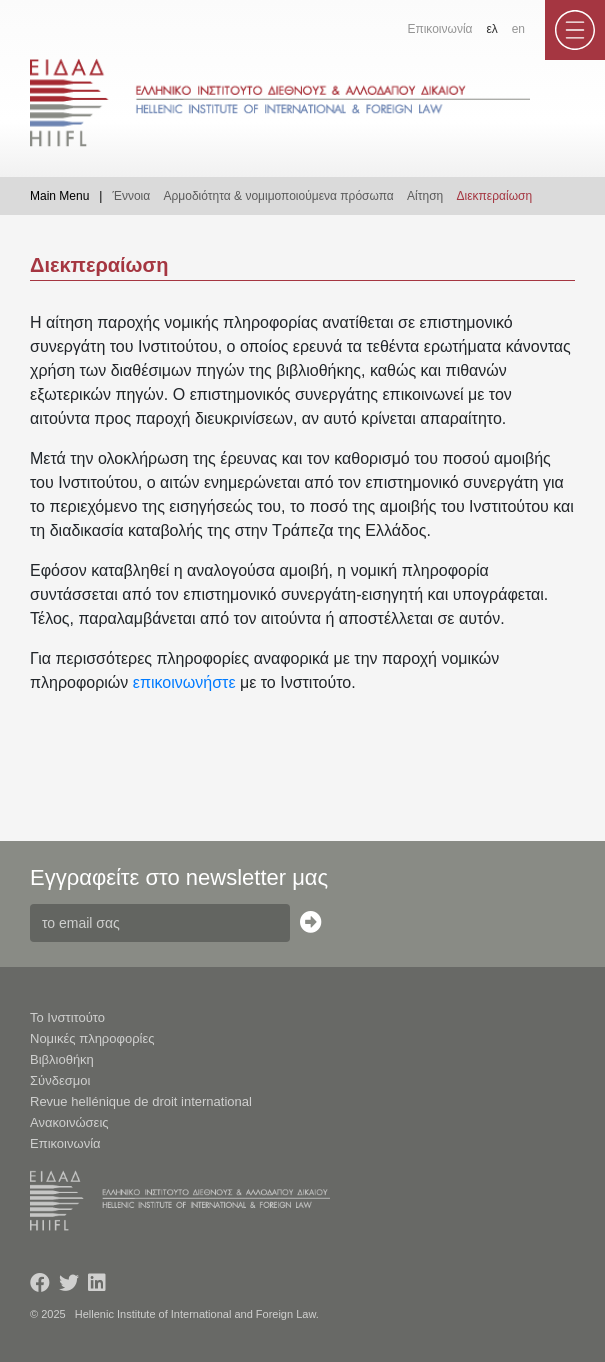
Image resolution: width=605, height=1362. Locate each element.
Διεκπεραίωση (495, 196)
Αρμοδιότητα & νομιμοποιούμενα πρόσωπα (279, 196)
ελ (491, 29)
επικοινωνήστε (184, 682)
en (518, 29)
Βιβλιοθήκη (62, 1059)
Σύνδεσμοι (60, 1080)
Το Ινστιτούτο (67, 1017)
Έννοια (131, 196)
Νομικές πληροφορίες (92, 1038)
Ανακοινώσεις (69, 1122)
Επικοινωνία (439, 29)
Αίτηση (425, 196)
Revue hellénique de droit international (141, 1101)
